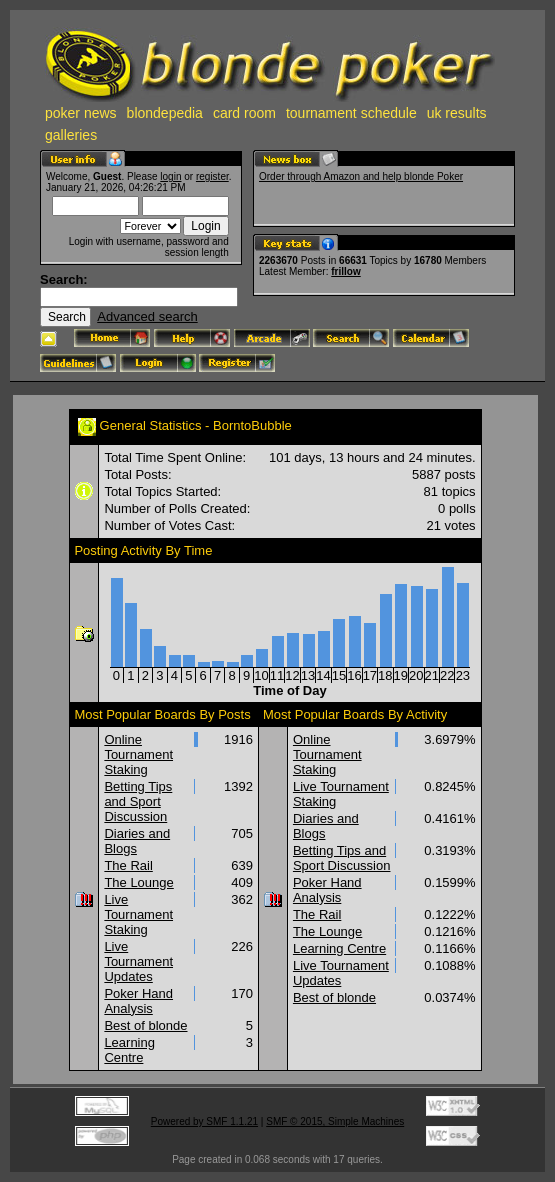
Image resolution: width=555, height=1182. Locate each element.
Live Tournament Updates (138, 961)
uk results (457, 113)
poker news (81, 113)
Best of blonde (145, 1025)
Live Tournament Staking (138, 914)
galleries (71, 135)
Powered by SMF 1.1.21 (204, 1121)
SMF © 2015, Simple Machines (335, 1121)
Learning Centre (129, 1050)
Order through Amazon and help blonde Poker (361, 176)
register (212, 176)
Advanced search (147, 316)
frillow (345, 271)
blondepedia (165, 113)
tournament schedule (351, 113)
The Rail (128, 865)
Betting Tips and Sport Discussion (138, 801)
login (170, 176)
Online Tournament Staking (138, 754)
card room (244, 113)
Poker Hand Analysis (138, 1001)
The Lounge (138, 882)
